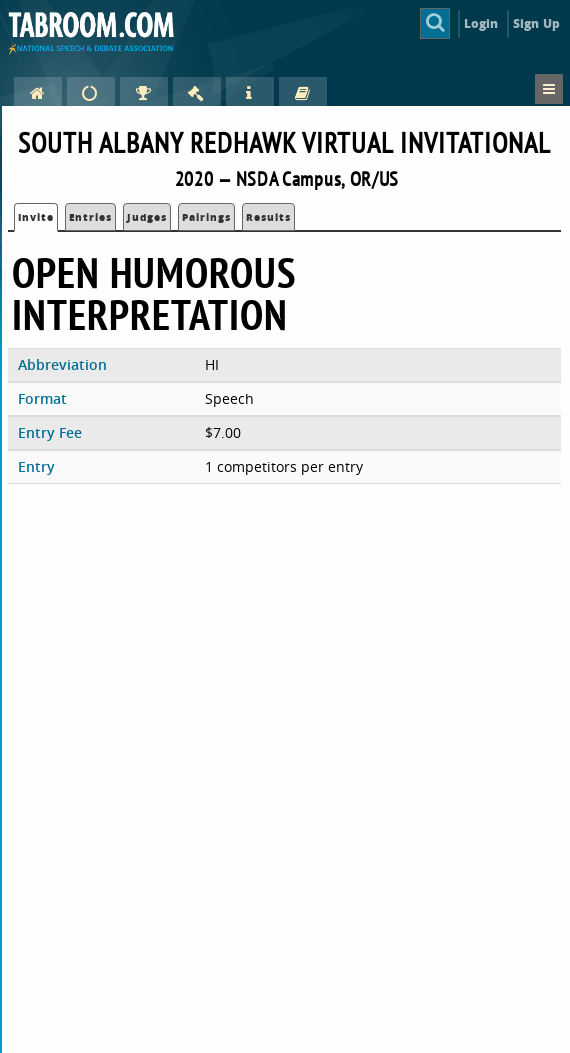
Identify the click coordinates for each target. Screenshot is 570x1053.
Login (481, 23)
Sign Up (536, 23)
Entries (90, 217)
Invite (36, 217)
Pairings (206, 217)
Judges (147, 217)
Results (268, 217)
